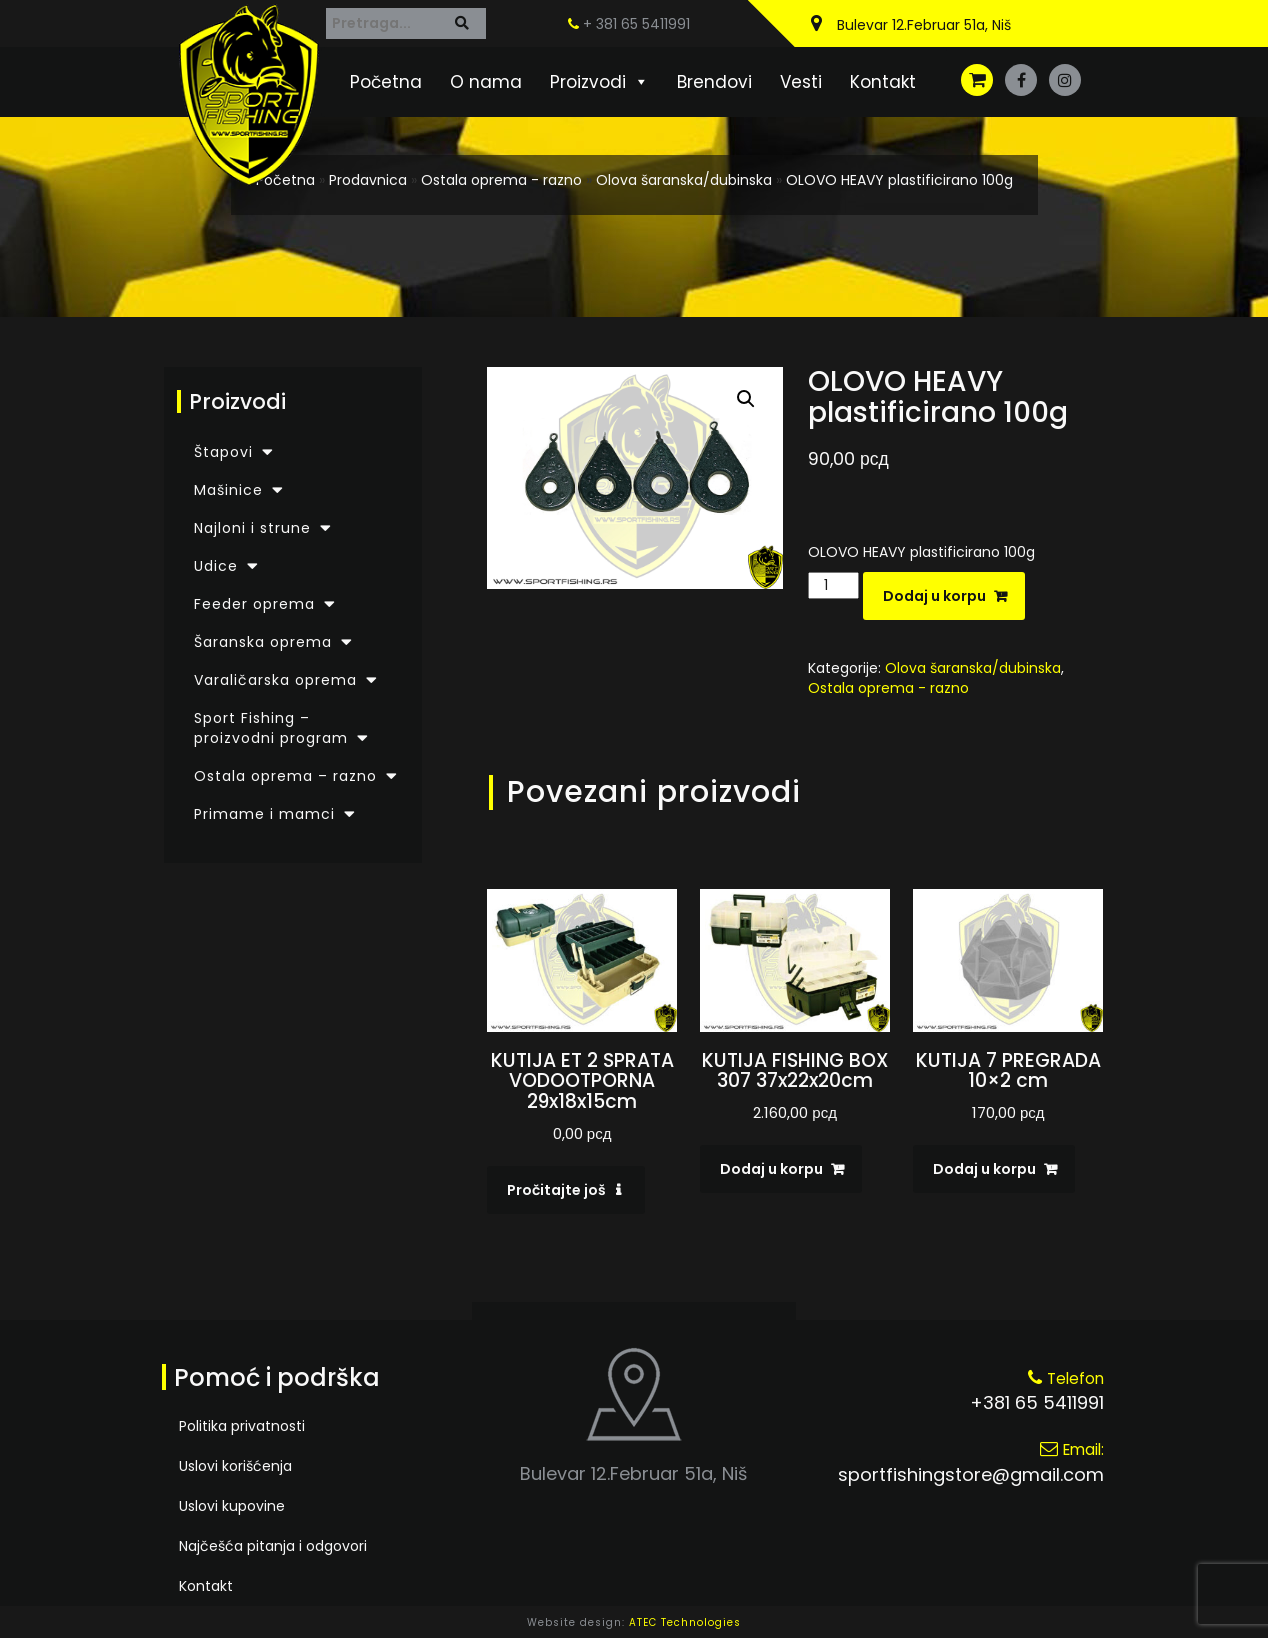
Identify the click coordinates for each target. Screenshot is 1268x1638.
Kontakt (883, 82)
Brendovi (714, 82)
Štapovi (223, 452)
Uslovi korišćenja (235, 1466)
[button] (746, 399)
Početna (386, 82)
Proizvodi (599, 82)
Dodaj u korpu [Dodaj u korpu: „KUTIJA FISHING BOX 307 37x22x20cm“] (771, 1169)
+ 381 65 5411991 (629, 24)
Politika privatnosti (242, 1426)
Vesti (801, 82)
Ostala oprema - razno (501, 180)
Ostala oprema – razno (285, 776)
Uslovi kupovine (232, 1506)
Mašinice (228, 490)
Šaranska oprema (263, 642)
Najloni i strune (252, 528)
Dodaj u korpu (934, 596)
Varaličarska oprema (275, 680)
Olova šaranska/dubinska (684, 180)
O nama (486, 82)
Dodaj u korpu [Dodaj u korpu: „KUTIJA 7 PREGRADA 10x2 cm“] (984, 1169)
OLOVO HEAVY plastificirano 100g (899, 180)
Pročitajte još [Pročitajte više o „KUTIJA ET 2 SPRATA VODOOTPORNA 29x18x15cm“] (556, 1190)
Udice (216, 566)
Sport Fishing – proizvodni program (271, 728)
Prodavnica (368, 180)
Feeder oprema (254, 604)
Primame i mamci (264, 814)
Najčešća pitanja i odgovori (273, 1546)
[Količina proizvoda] (833, 585)
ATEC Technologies (685, 1622)
